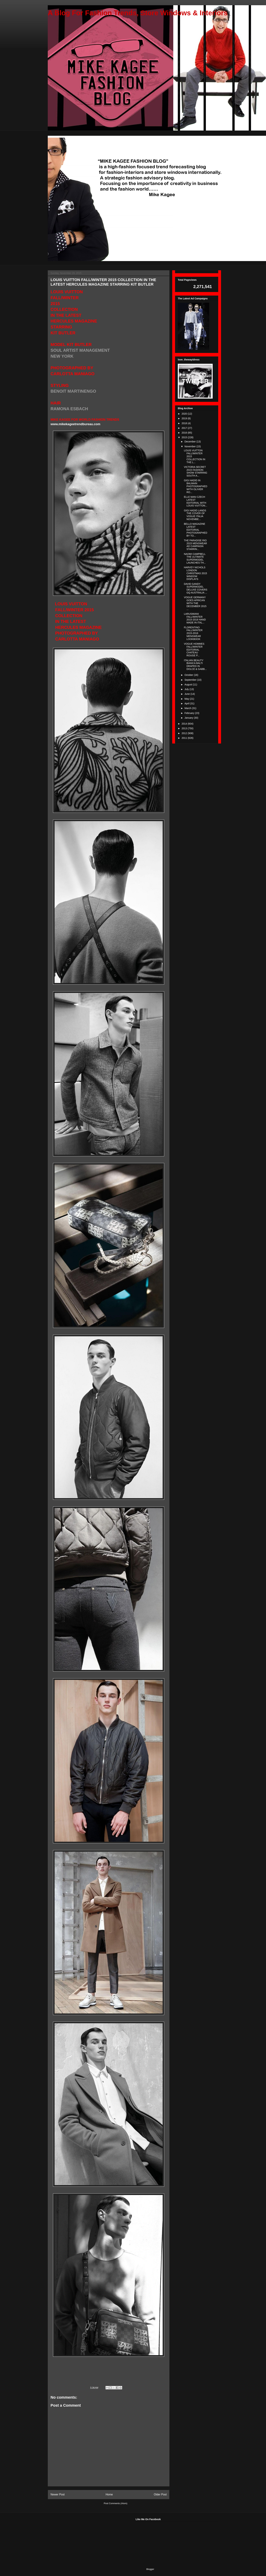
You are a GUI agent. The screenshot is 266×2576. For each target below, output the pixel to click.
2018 (185, 423)
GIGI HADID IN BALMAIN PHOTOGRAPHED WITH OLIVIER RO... (195, 486)
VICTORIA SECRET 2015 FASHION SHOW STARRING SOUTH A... (195, 471)
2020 (185, 413)
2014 (185, 723)
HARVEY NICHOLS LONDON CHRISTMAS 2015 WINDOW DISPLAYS (195, 573)
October (189, 675)
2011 (185, 738)
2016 (185, 432)
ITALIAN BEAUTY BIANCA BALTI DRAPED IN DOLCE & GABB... (195, 664)
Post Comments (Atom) (115, 2503)
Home (109, 2494)
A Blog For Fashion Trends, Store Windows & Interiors (138, 13)
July (186, 689)
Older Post (160, 2494)
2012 (185, 733)
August (188, 684)
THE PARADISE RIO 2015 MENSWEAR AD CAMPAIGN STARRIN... (195, 544)
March (188, 708)
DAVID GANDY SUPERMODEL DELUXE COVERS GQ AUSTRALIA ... (195, 588)
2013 (185, 728)
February (189, 713)
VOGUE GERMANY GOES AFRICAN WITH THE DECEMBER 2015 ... (195, 603)
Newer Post (58, 2494)
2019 (185, 418)
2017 (185, 428)
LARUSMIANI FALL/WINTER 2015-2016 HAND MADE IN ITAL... (195, 618)
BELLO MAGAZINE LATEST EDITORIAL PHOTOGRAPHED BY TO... (195, 529)
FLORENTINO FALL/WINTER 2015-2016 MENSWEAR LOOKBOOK (193, 633)
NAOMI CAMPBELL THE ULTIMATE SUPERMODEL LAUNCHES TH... (195, 558)
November (190, 446)
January (189, 717)
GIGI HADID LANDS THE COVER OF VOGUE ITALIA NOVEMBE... (195, 515)
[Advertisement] (74, 2539)
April (187, 703)
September (190, 679)
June (187, 694)
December (190, 441)
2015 (185, 437)
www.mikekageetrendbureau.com (75, 424)
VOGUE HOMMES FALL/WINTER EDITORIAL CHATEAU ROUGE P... (194, 649)
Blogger (150, 2569)
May (187, 698)
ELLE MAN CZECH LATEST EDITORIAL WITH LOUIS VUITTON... (195, 501)
